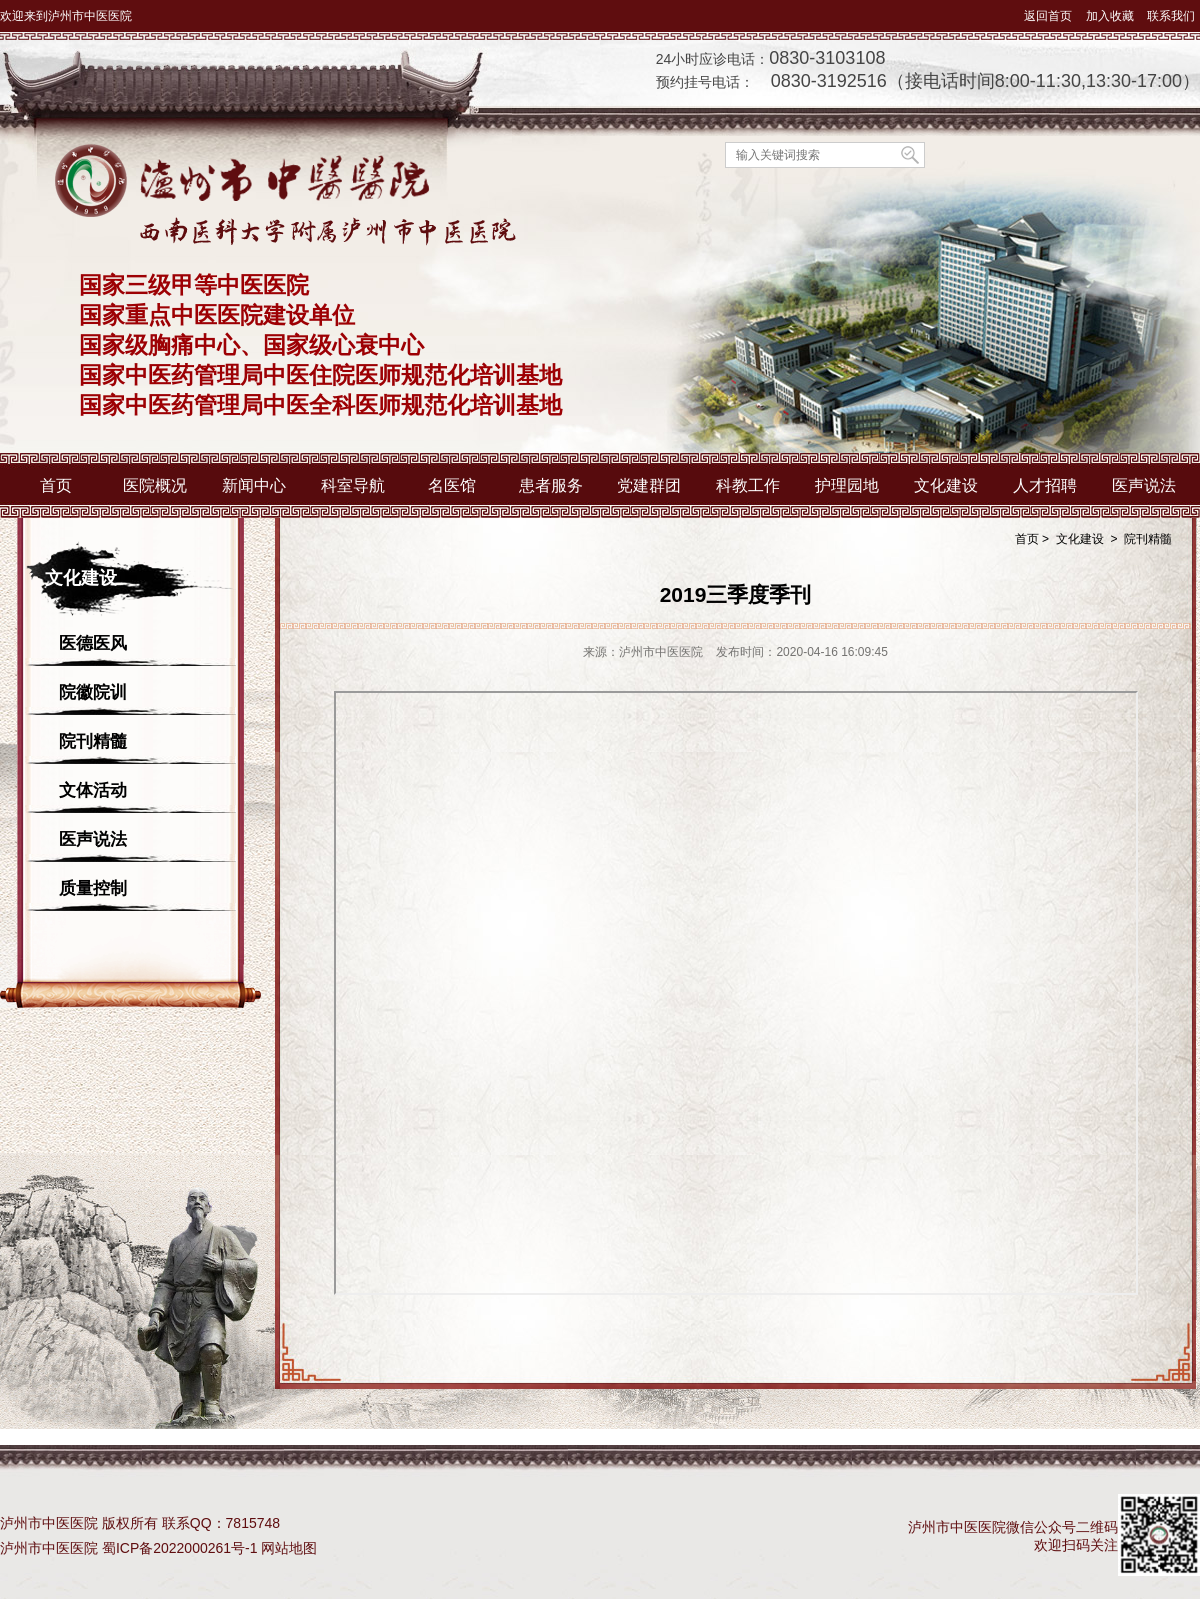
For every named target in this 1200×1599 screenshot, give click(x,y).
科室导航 (353, 485)
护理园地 (847, 485)
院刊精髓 (93, 741)
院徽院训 (93, 692)
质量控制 (93, 888)
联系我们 (1171, 16)
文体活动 (93, 790)
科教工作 (748, 485)
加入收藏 (1110, 16)
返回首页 (1048, 16)
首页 (56, 485)
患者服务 (551, 485)
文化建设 (946, 485)
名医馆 (452, 485)
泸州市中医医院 (49, 1548)
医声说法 (1144, 485)
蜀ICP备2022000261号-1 (180, 1548)
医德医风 (93, 643)
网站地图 (289, 1548)
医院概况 (155, 485)
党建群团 (649, 485)
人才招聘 (1045, 485)
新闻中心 (254, 485)
